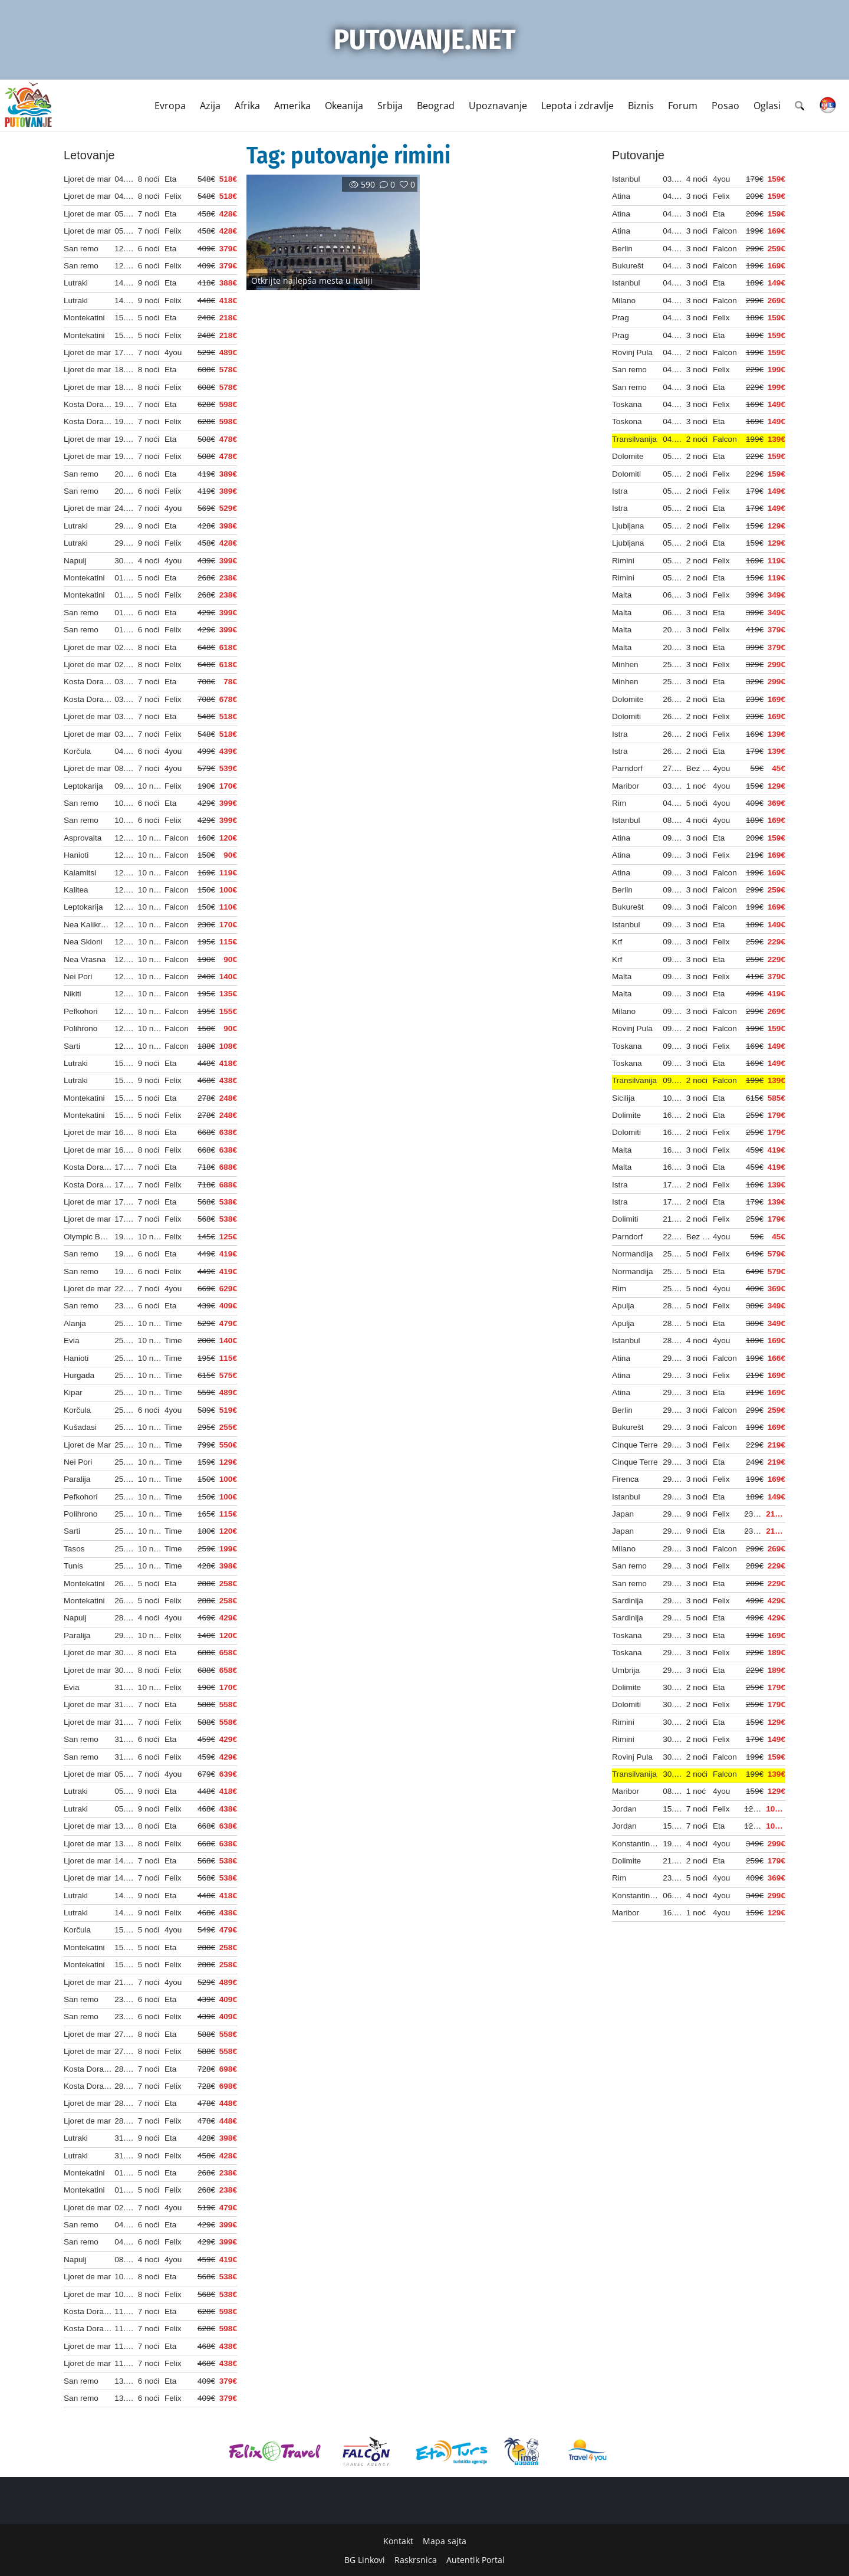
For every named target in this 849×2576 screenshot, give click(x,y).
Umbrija (626, 1670)
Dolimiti (625, 1219)
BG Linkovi (364, 2559)
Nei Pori (78, 976)
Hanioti (76, 855)
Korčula (77, 751)
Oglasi (767, 105)
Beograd (436, 105)
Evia (71, 1340)
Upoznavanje (498, 105)
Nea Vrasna (85, 959)
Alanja (75, 1323)
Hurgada (79, 1375)
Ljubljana (628, 525)
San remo (81, 248)
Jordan (624, 1808)
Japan (623, 1513)
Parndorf (627, 768)
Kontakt (398, 2541)
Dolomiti (626, 474)
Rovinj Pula (632, 352)
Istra (619, 491)
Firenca (625, 1479)
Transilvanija (634, 439)
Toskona (627, 421)
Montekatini (84, 317)
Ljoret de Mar (87, 1444)
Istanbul (626, 179)
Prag (620, 317)
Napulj (75, 560)
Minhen (625, 664)
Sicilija (623, 1098)
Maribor (625, 786)
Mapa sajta (444, 2541)
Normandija (632, 1253)
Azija (210, 105)
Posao (725, 105)
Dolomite (628, 456)
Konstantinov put (642, 1843)
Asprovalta (82, 837)
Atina (621, 196)
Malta (621, 594)
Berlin (622, 248)
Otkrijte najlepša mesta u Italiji (312, 280)
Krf (617, 941)
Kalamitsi (80, 872)
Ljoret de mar (87, 179)
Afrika (247, 105)
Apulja (623, 1305)
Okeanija (344, 105)
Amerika (292, 105)
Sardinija (627, 1600)
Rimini (623, 560)
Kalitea (76, 889)
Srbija (390, 105)
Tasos (74, 1548)
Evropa (170, 105)
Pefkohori (80, 1011)
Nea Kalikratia (89, 924)
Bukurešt (628, 265)
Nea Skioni (83, 941)
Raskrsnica (415, 2559)
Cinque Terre (635, 1444)
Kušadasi (80, 1427)
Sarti (72, 1046)
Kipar (73, 1392)
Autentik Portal (475, 2559)
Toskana (627, 404)
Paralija (77, 1479)
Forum (682, 105)
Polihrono (80, 1028)
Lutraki (76, 282)
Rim (619, 803)
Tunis (73, 1565)
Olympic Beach (90, 1236)
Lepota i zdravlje (577, 105)
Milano (624, 300)
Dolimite (626, 1115)
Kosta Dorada (88, 404)
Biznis (641, 105)
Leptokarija (83, 786)
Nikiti (72, 993)
